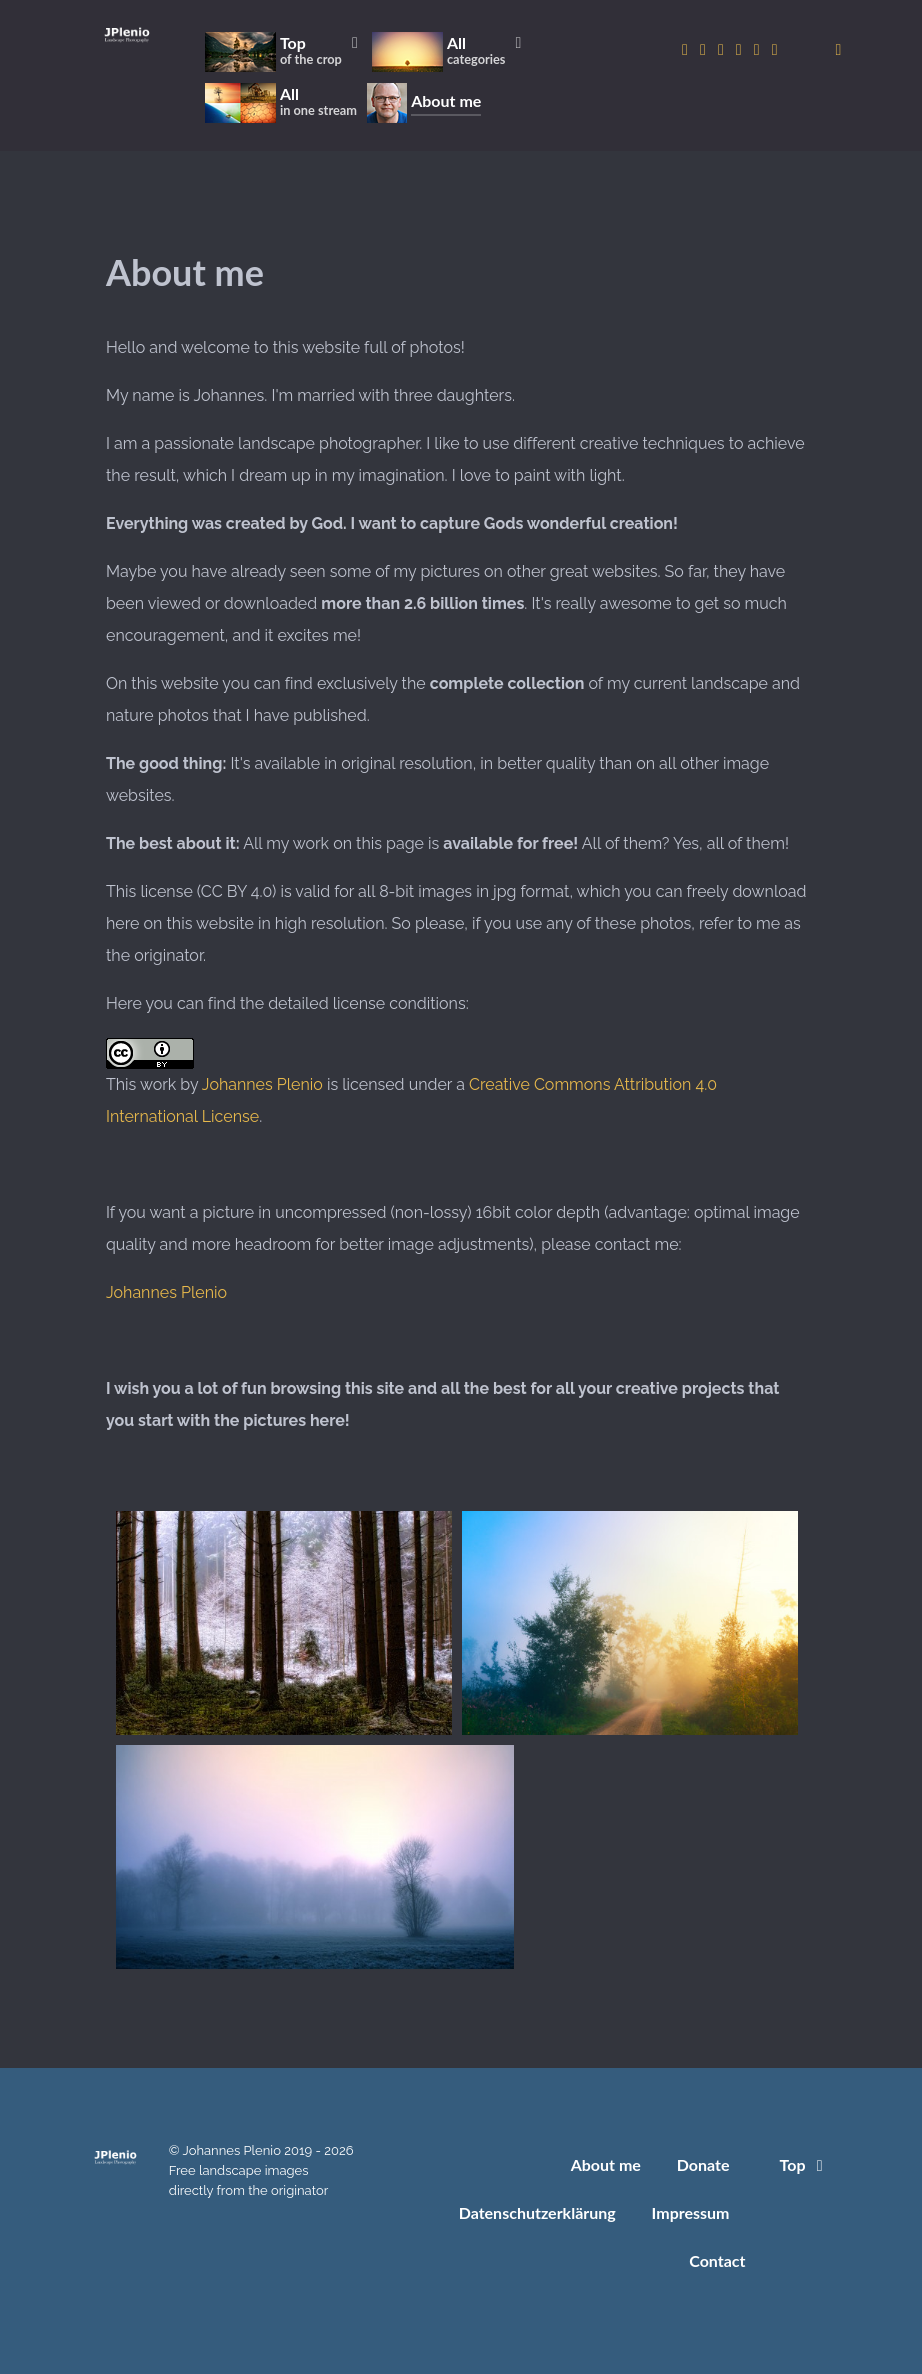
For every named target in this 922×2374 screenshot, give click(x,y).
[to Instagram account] (687, 49)
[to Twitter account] (705, 49)
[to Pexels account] (759, 49)
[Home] (127, 34)
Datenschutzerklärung (537, 2212)
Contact (717, 2260)
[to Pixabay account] (741, 49)
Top (805, 2164)
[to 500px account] (723, 49)
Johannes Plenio (262, 1084)
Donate (703, 2164)
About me (606, 2164)
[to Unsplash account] (775, 49)
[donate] (839, 49)
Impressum (691, 2212)
